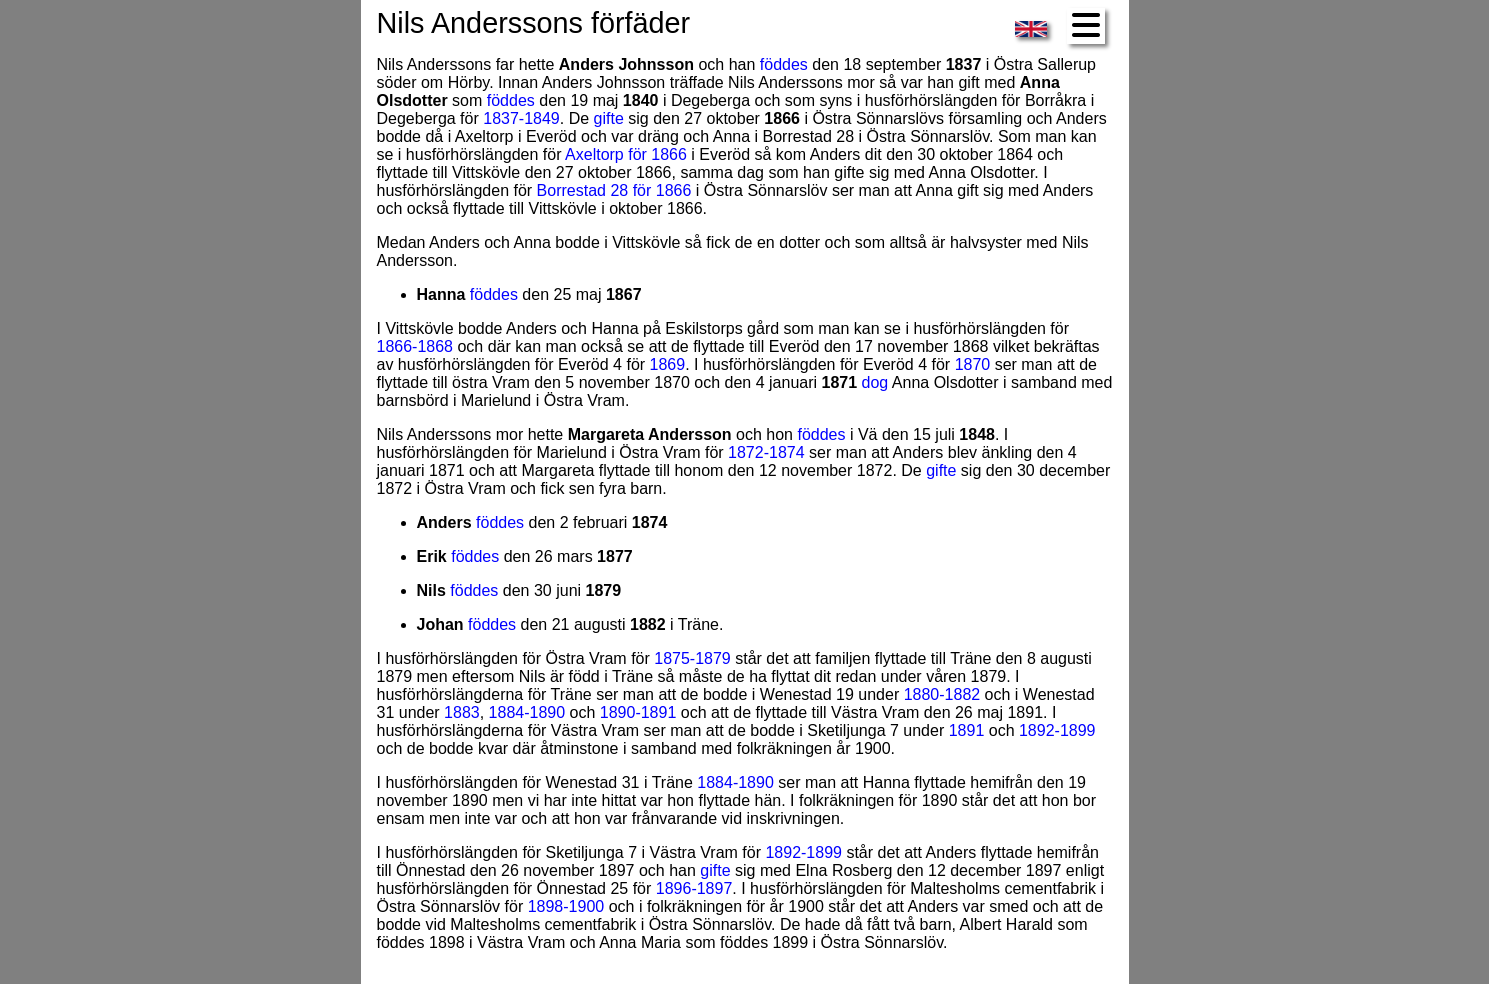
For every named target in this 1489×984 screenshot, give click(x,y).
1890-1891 (638, 712)
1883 (462, 712)
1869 (668, 364)
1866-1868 (415, 346)
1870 (973, 364)
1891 (967, 730)
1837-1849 (521, 118)
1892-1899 (1057, 730)
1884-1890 (527, 712)
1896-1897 (694, 888)
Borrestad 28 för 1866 (614, 190)
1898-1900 (566, 906)
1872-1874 (766, 452)
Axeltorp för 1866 (626, 154)
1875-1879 (692, 658)
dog (875, 382)
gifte (609, 118)
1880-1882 (942, 694)
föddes (784, 64)
